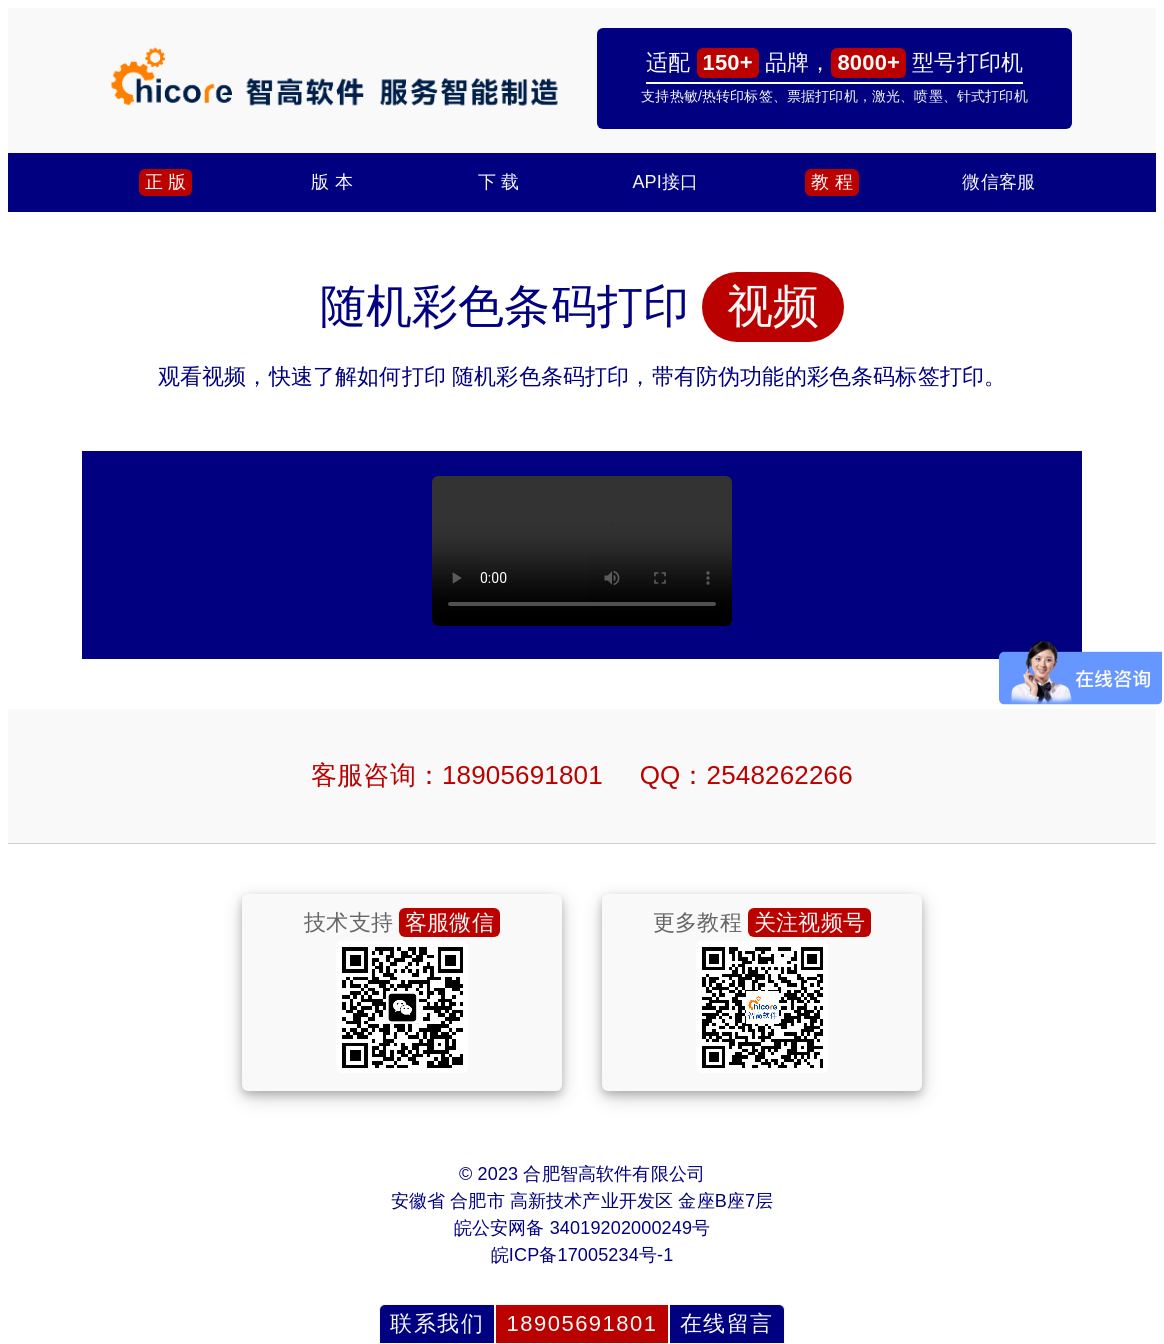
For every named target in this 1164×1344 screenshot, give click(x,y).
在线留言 (727, 1323)
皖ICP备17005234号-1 (582, 1255)
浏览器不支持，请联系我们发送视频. (582, 551)
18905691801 (581, 1323)
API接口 (665, 182)
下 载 (498, 182)
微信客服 (998, 182)
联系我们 (437, 1323)
